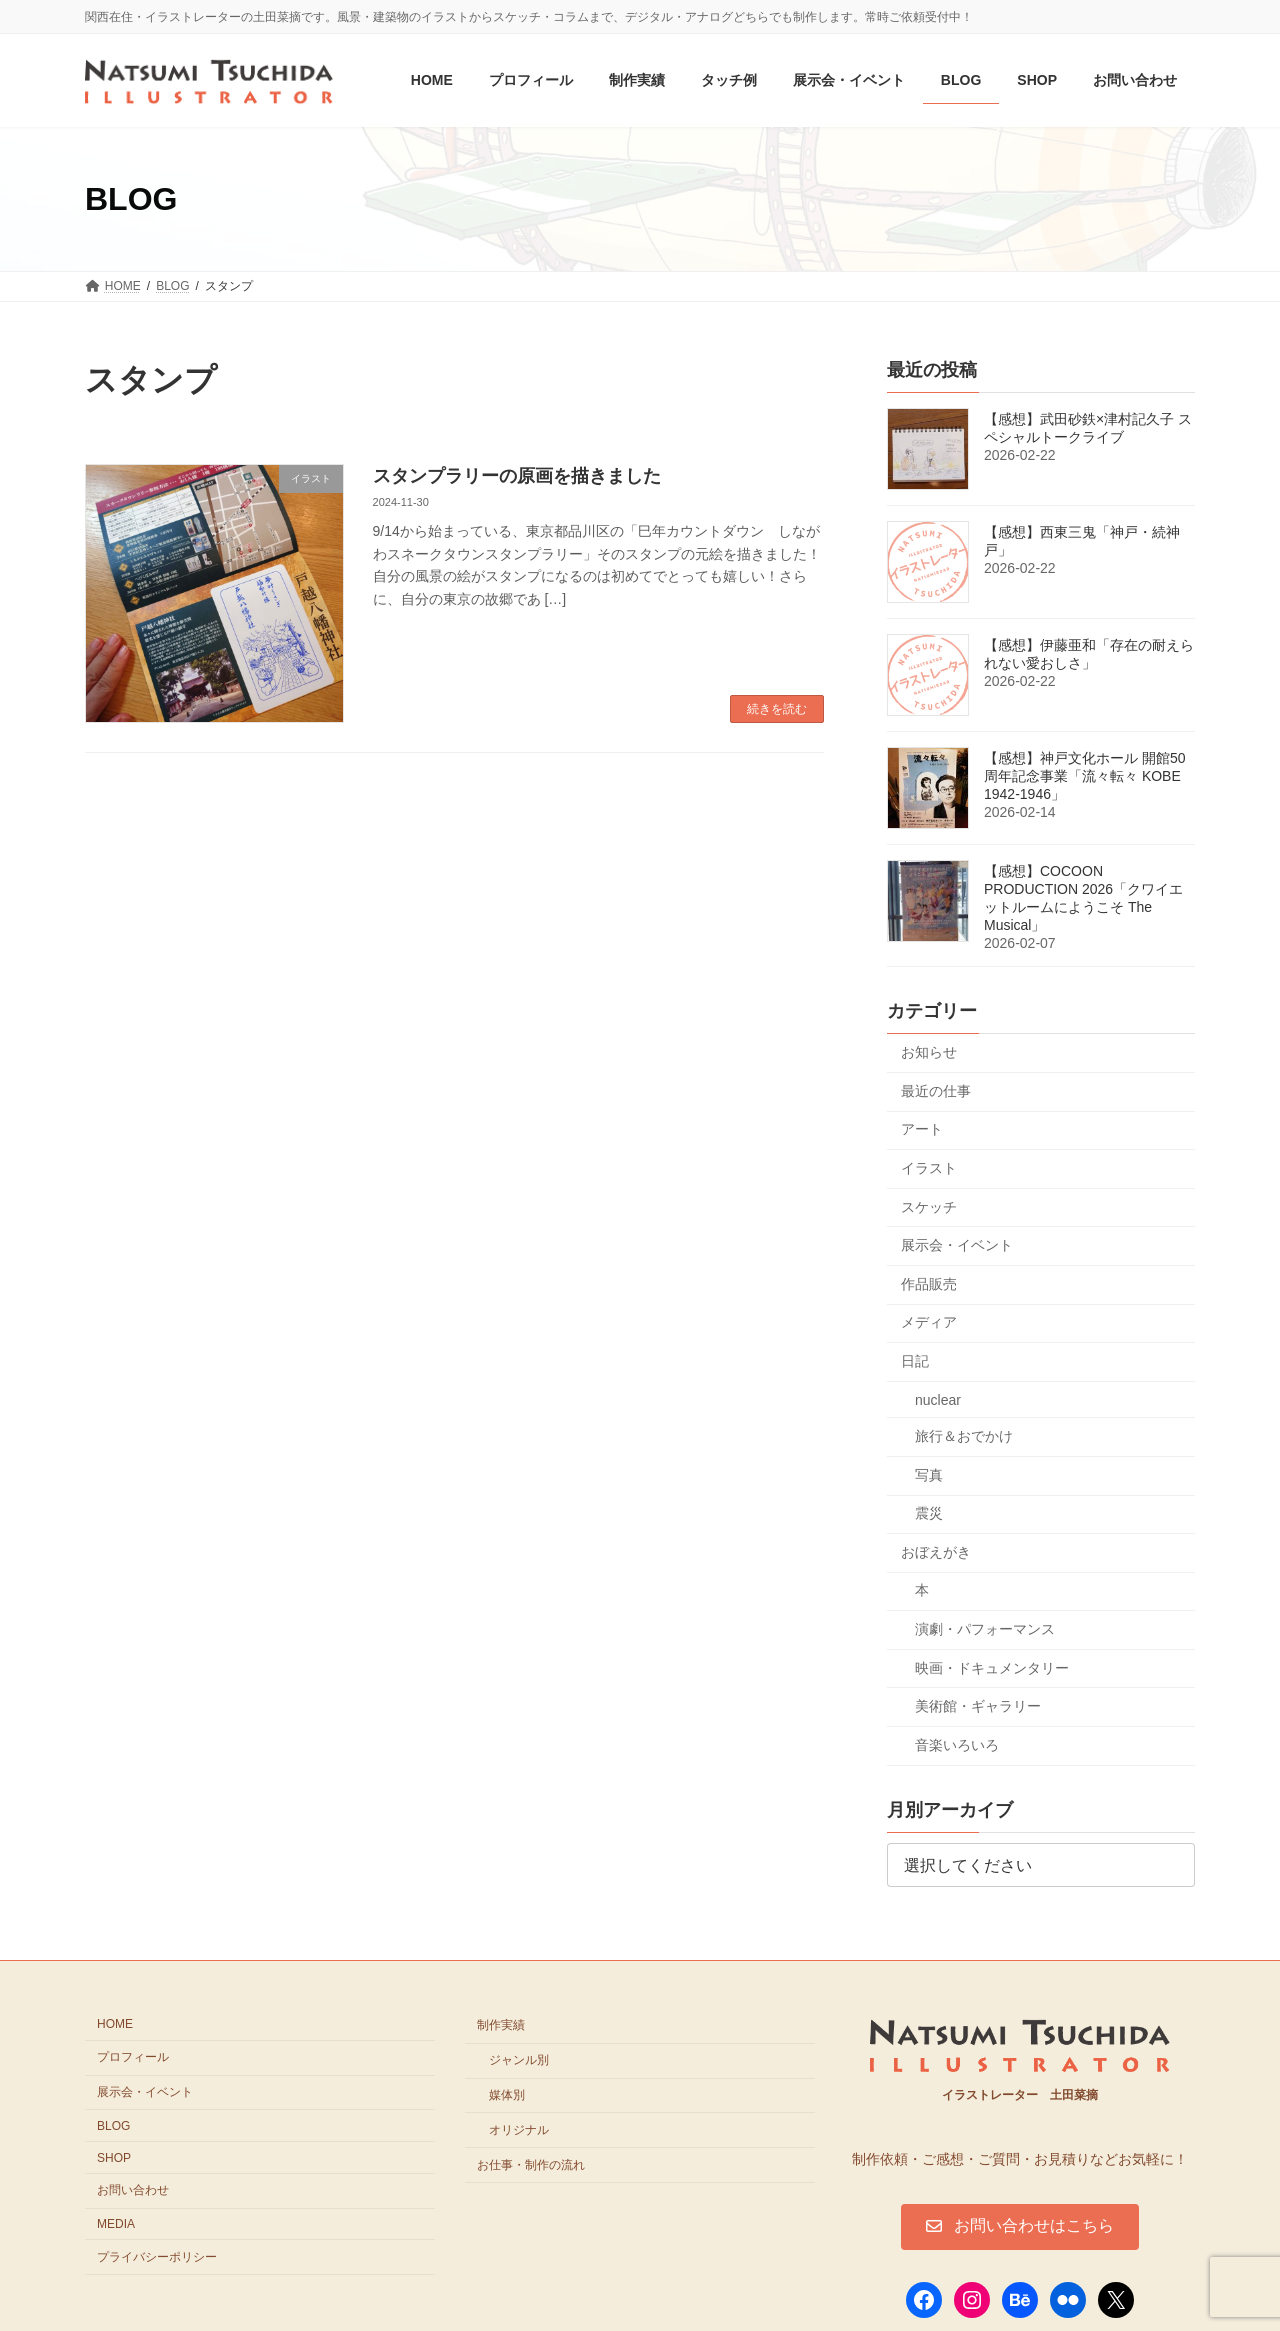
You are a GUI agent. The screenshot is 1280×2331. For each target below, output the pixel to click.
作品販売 (929, 1284)
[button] (1019, 2227)
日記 (915, 1361)
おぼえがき (936, 1552)
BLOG (113, 2126)
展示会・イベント (957, 1246)
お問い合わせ (133, 2190)
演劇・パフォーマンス (985, 1629)
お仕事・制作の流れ (531, 2164)
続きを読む (777, 709)
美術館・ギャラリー (978, 1707)
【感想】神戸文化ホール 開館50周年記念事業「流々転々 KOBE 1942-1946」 (1084, 777)
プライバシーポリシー (157, 2257)
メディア (929, 1323)
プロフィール (133, 2057)
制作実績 (501, 2025)
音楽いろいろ (957, 1745)
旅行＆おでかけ (964, 1436)
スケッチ (929, 1207)
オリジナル (519, 2130)
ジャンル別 (519, 2060)
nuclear (938, 1400)
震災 (929, 1514)
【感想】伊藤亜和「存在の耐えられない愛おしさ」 (1089, 655)
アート (922, 1130)
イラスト (929, 1168)
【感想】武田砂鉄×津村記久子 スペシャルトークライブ (1088, 429)
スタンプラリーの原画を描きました (517, 476)
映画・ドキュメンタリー (992, 1668)
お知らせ (929, 1053)
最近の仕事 (936, 1091)
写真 (929, 1475)
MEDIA (116, 2224)
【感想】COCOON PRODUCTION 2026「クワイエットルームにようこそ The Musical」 (1083, 899)
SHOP (114, 2157)
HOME (115, 2024)
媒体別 (507, 2095)
